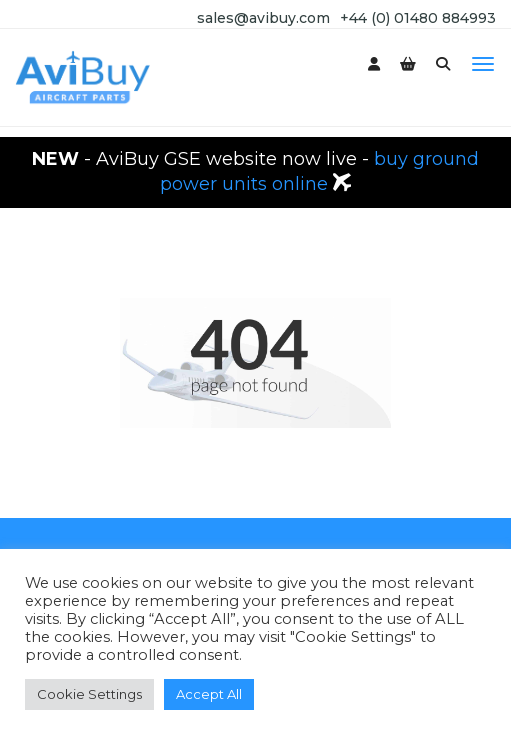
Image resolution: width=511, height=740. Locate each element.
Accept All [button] (209, 694)
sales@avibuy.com (263, 18)
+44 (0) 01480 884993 (418, 18)
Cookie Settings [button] (89, 694)
